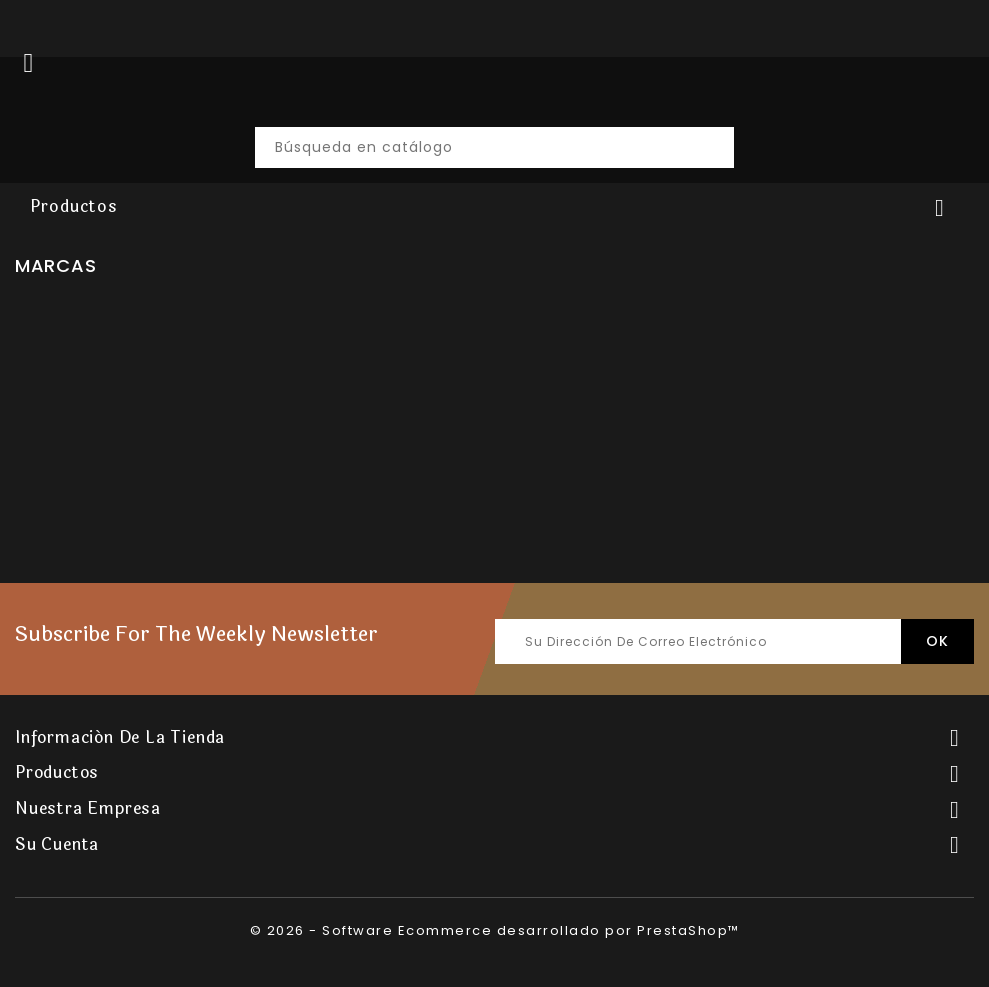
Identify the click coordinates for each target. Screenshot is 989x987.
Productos (74, 206)
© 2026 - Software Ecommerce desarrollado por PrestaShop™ (495, 930)
